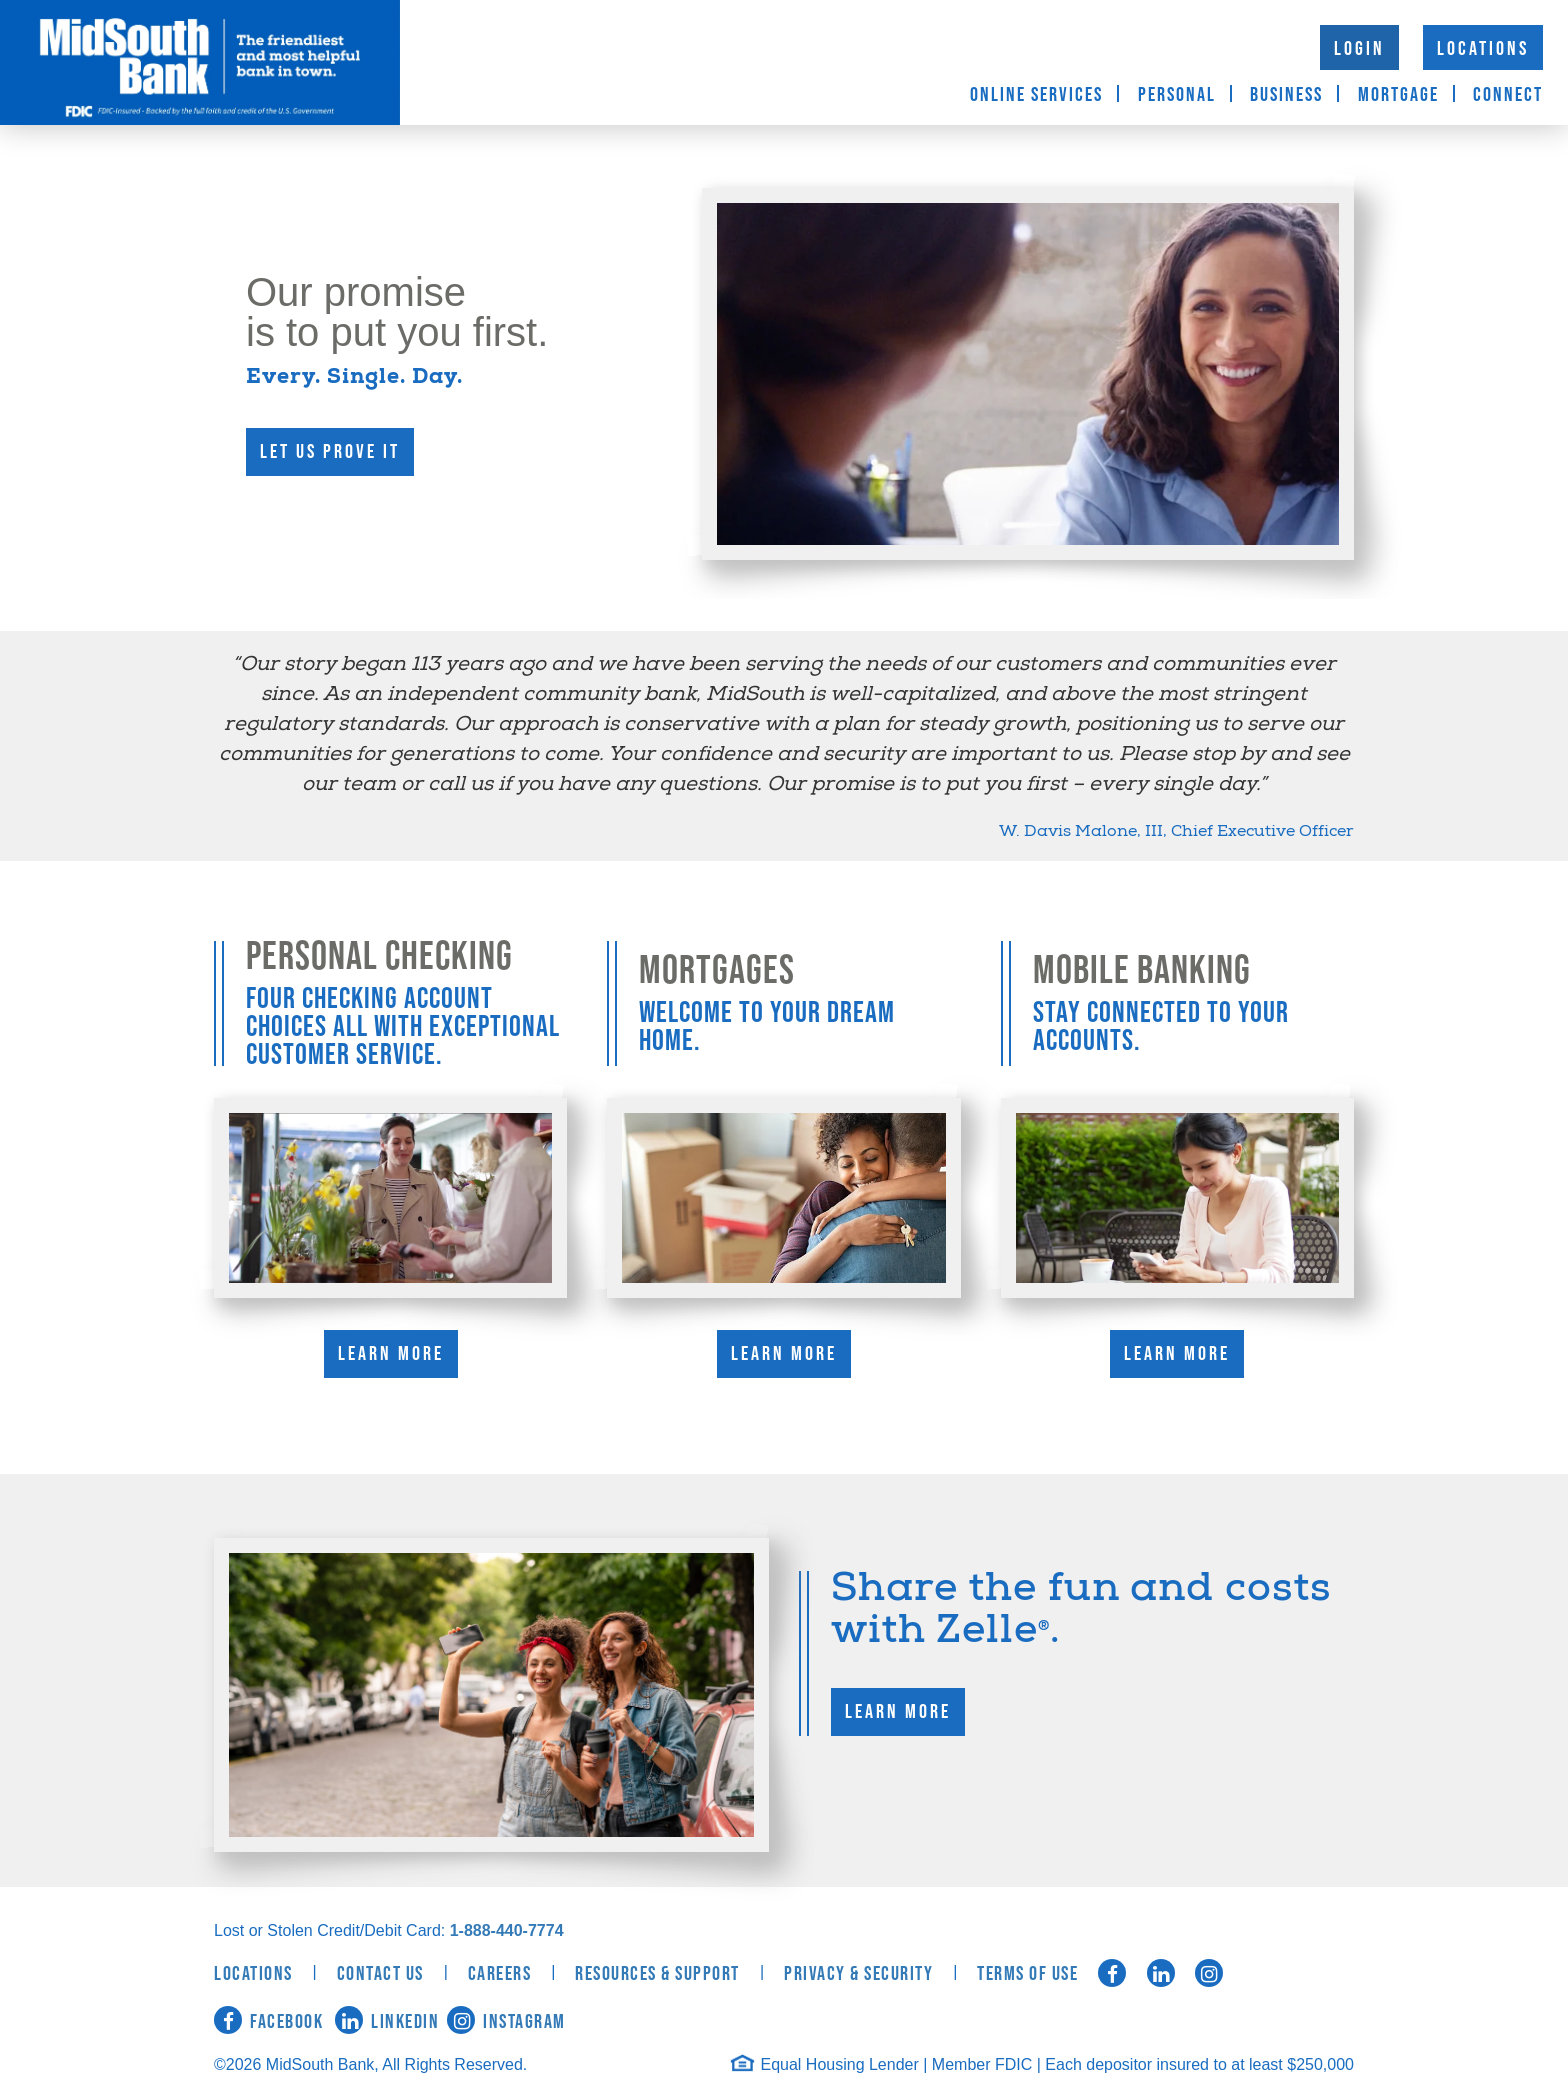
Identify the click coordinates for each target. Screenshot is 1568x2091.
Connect (1508, 95)
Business (1286, 95)
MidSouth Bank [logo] (200, 62)
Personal (1177, 95)
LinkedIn (387, 2022)
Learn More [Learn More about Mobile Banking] (1177, 1354)
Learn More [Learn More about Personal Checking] (391, 1354)
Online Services (1036, 95)
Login (1359, 49)
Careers (500, 1974)
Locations (1483, 49)
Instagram (506, 2022)
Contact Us (380, 1974)
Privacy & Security (858, 1974)
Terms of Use (1027, 1974)
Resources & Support (657, 1974)
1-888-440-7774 (507, 1930)
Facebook (268, 2022)
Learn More (898, 1712)
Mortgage (1398, 95)
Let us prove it (330, 452)
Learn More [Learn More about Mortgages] (784, 1354)
